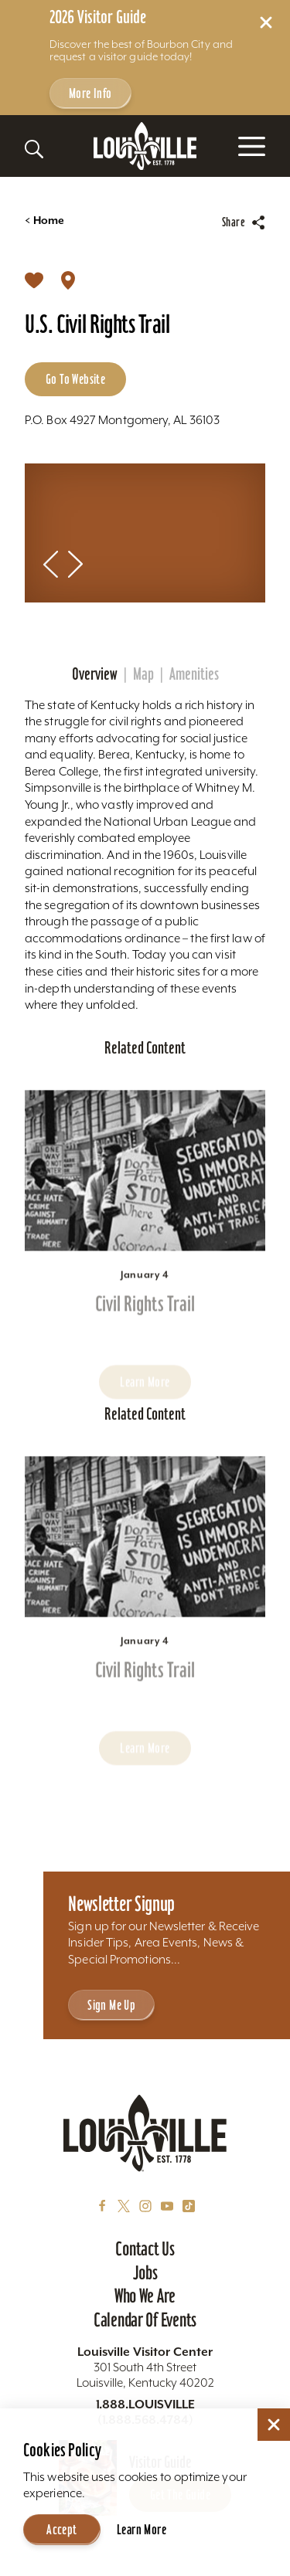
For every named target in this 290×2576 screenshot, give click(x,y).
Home (44, 220)
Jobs (145, 2272)
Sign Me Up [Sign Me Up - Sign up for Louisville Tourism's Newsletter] (111, 2005)
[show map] (68, 279)
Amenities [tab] (194, 674)
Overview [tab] (95, 674)
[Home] (145, 146)
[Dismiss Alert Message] (266, 22)
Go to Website (75, 379)
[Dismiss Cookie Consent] (274, 2424)
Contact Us (144, 2248)
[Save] (34, 279)
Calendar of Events (145, 2319)
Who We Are (145, 2295)
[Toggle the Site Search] (34, 149)
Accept (61, 2529)
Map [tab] (143, 674)
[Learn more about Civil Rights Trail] (145, 1201)
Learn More (141, 2529)
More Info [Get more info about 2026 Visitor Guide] (90, 93)
